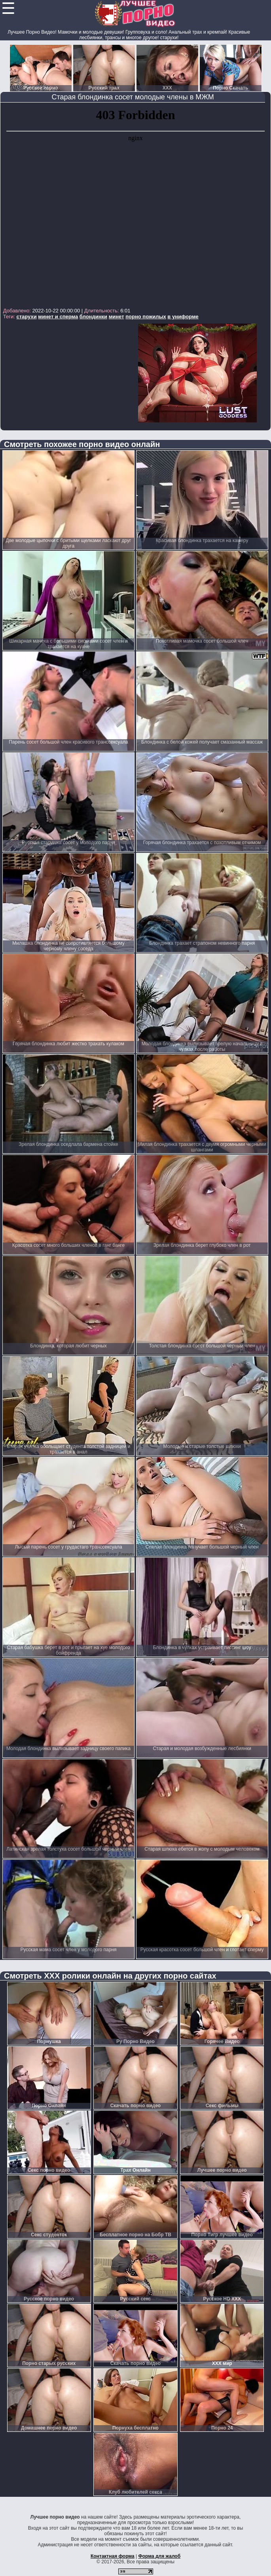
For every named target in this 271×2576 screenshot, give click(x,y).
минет (116, 317)
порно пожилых (145, 317)
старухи (27, 317)
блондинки (93, 317)
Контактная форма (113, 2556)
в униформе (182, 317)
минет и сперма (58, 317)
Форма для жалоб (159, 2556)
